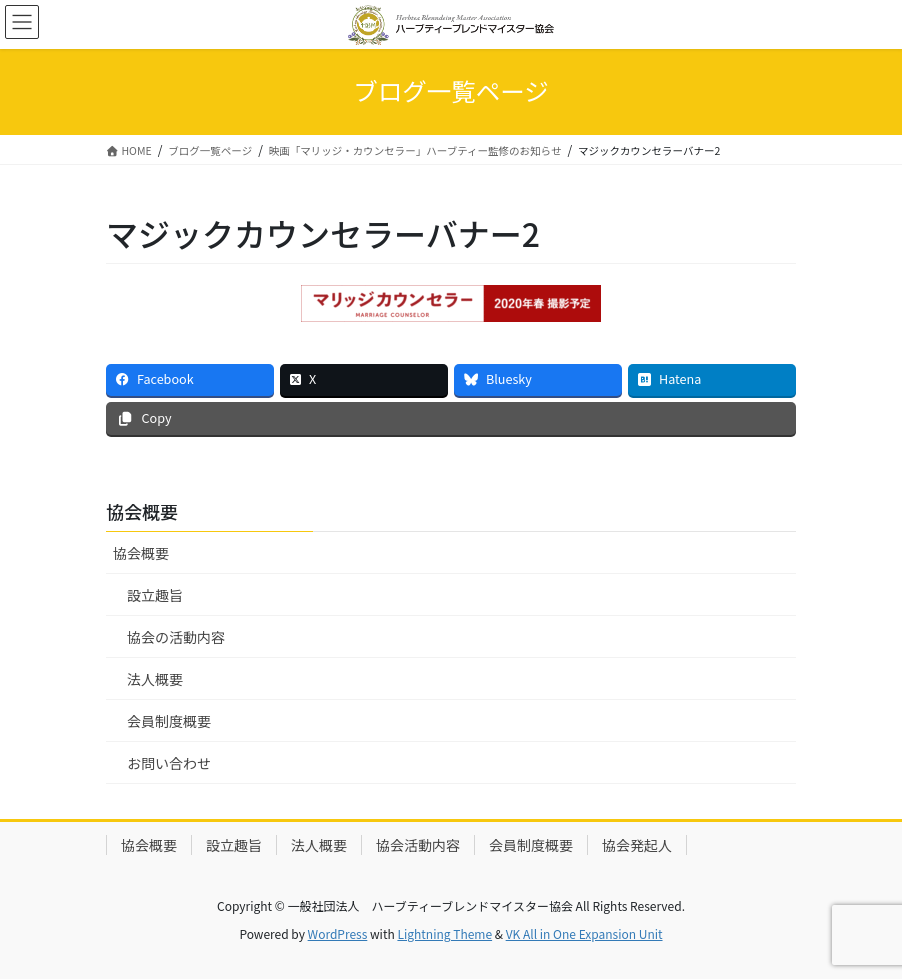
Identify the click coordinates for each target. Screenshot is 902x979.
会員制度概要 (169, 721)
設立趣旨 (155, 595)
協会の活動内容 (176, 637)
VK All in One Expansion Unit (584, 933)
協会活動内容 (418, 845)
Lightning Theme (444, 933)
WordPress (338, 933)
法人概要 (155, 679)
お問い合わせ (169, 763)
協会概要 (141, 553)
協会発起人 (637, 845)
